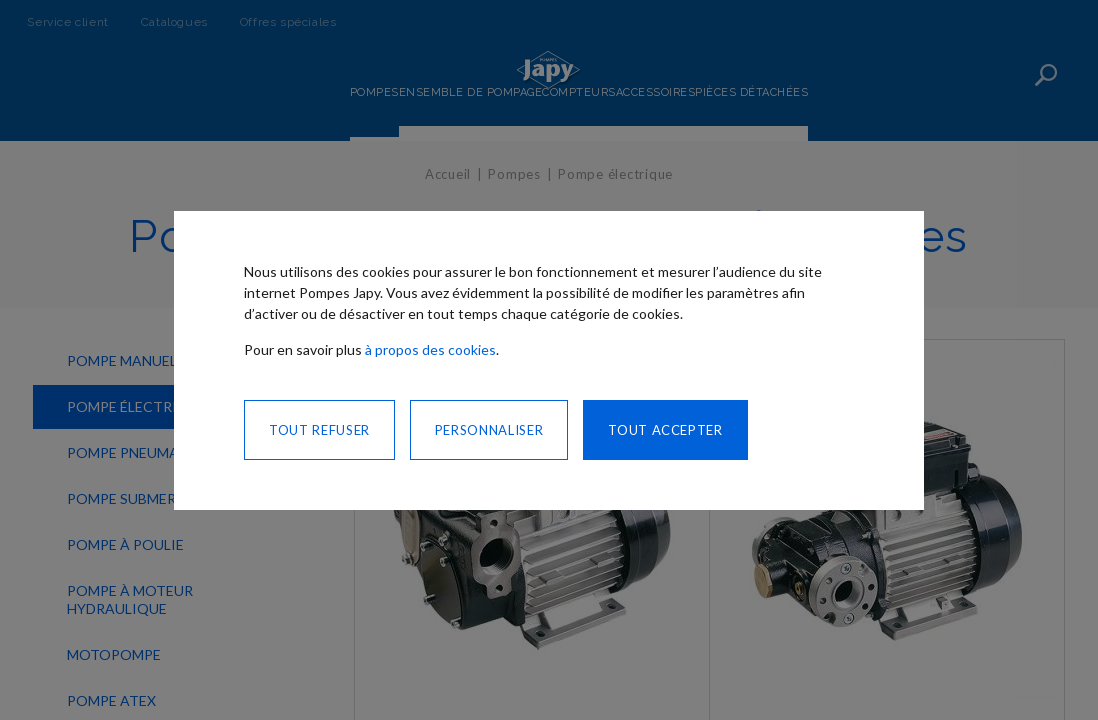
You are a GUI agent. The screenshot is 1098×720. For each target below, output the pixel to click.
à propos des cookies (430, 349)
